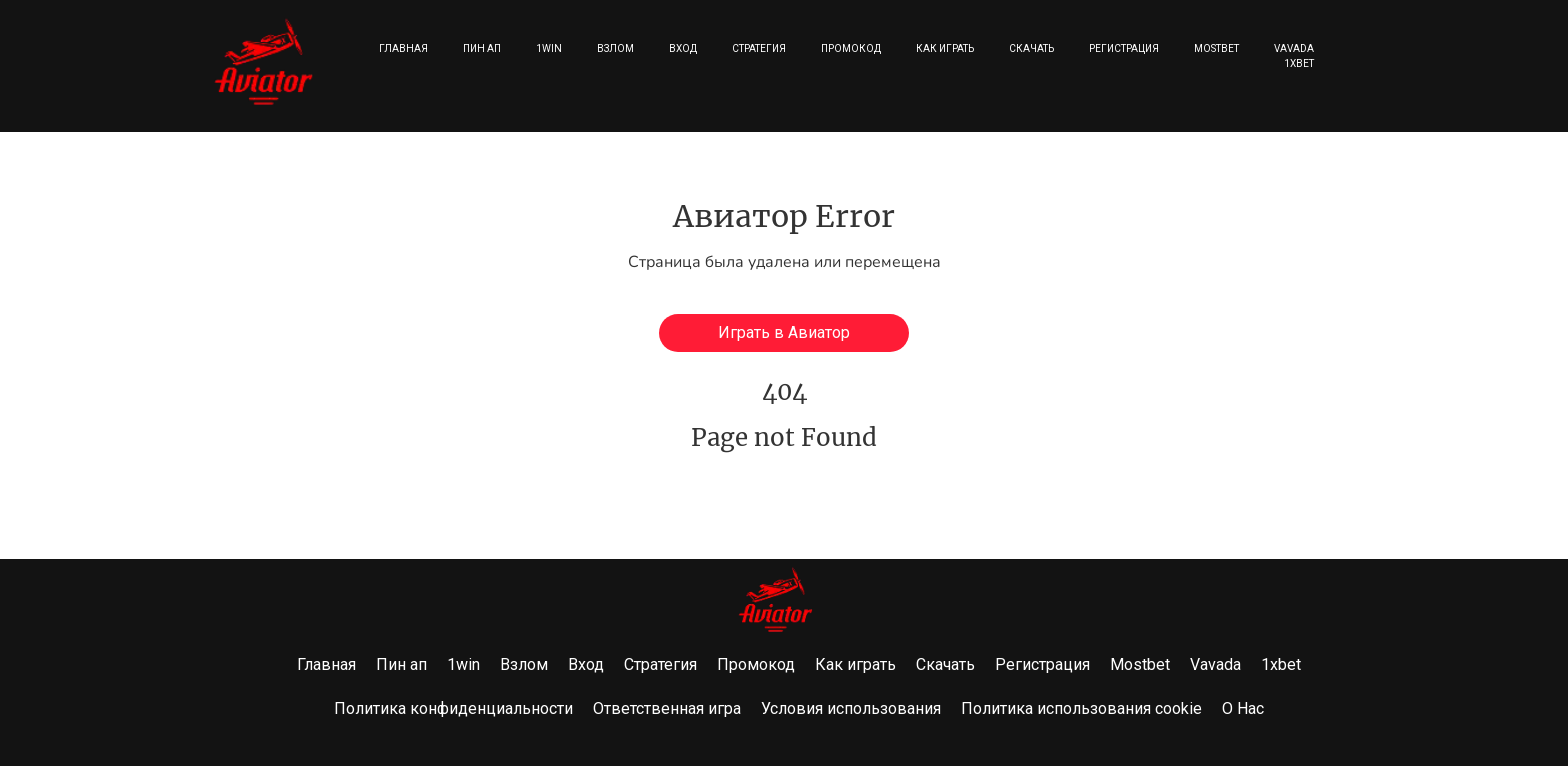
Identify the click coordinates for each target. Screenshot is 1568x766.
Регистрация (1124, 48)
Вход (683, 48)
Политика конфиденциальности (453, 708)
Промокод (851, 48)
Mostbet (1216, 48)
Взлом (615, 48)
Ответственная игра (667, 708)
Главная (403, 48)
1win (549, 48)
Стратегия (759, 48)
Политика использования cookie (1081, 708)
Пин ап (482, 48)
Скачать (1031, 48)
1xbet (1299, 63)
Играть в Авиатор (784, 332)
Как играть (945, 48)
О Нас (1243, 708)
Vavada (1294, 48)
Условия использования (851, 708)
